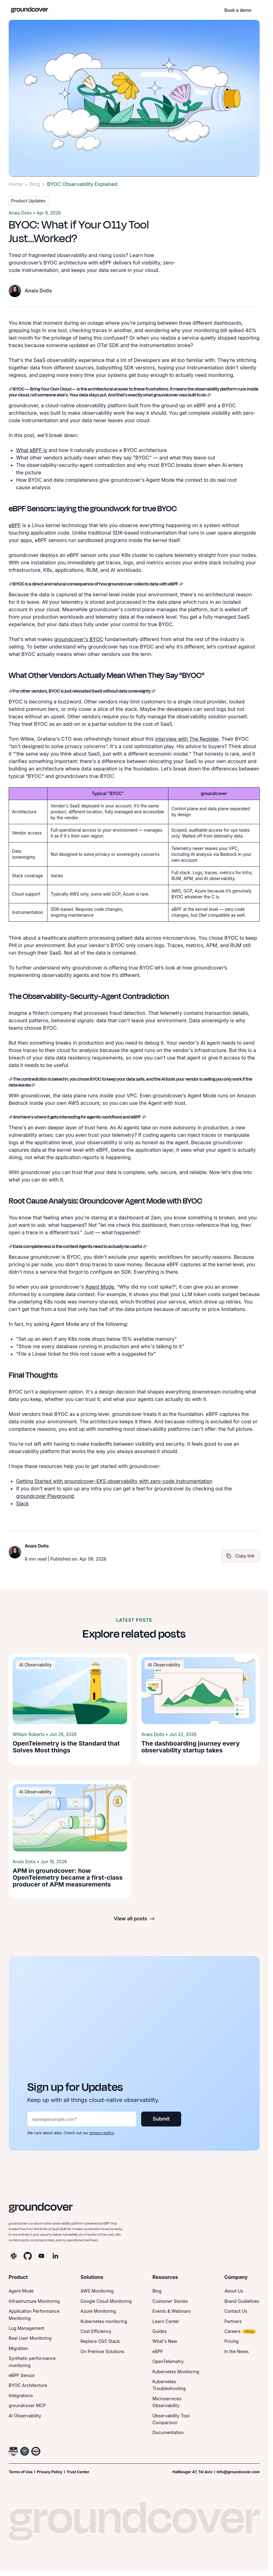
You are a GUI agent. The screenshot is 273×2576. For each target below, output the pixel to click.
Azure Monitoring (98, 2311)
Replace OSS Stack (100, 2341)
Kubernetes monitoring (104, 2321)
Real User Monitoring (30, 2338)
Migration (18, 2348)
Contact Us (235, 2311)
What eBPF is (31, 450)
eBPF (15, 525)
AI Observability (25, 2415)
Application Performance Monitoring (34, 2314)
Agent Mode (99, 1287)
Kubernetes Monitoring (175, 2371)
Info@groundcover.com (238, 2472)
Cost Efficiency (96, 2331)
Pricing (231, 2341)
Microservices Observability (166, 2402)
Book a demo (237, 10)
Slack (22, 1503)
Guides (159, 2331)
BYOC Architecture (28, 2385)
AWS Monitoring (97, 2291)
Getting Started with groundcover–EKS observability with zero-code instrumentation (114, 1481)
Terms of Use (21, 2472)
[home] (29, 10)
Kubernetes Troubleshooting (169, 2385)
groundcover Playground (45, 1496)
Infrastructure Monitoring (34, 2301)
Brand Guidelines (241, 2301)
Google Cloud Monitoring (106, 2301)
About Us (233, 2291)
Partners (233, 2321)
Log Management (27, 2328)
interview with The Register (186, 739)
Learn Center (165, 2321)
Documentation (168, 2432)
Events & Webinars (171, 2311)
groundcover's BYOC (78, 639)
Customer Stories (170, 2301)
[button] (261, 10)
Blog (34, 184)
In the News (236, 2351)
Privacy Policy (49, 2472)
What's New (164, 2341)
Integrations (21, 2395)
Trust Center (77, 2472)
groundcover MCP (27, 2405)
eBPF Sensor (22, 2375)
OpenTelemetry (168, 2361)
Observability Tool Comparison (171, 2419)
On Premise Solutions (102, 2351)
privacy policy (101, 2133)
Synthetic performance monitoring (32, 2362)
